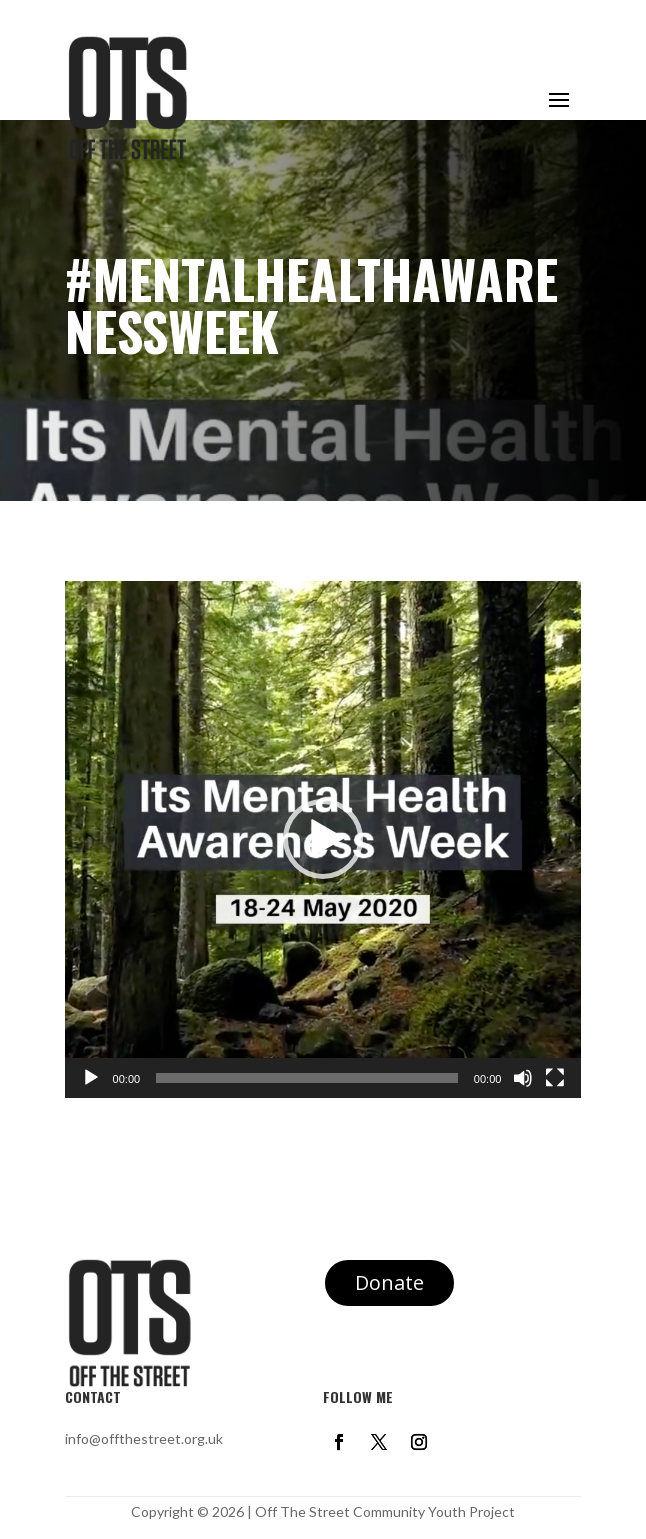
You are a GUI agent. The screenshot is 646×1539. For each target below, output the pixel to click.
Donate (389, 1282)
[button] (323, 839)
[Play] (91, 1078)
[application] (323, 839)
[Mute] (523, 1078)
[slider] (307, 1078)
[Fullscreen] (555, 1078)
